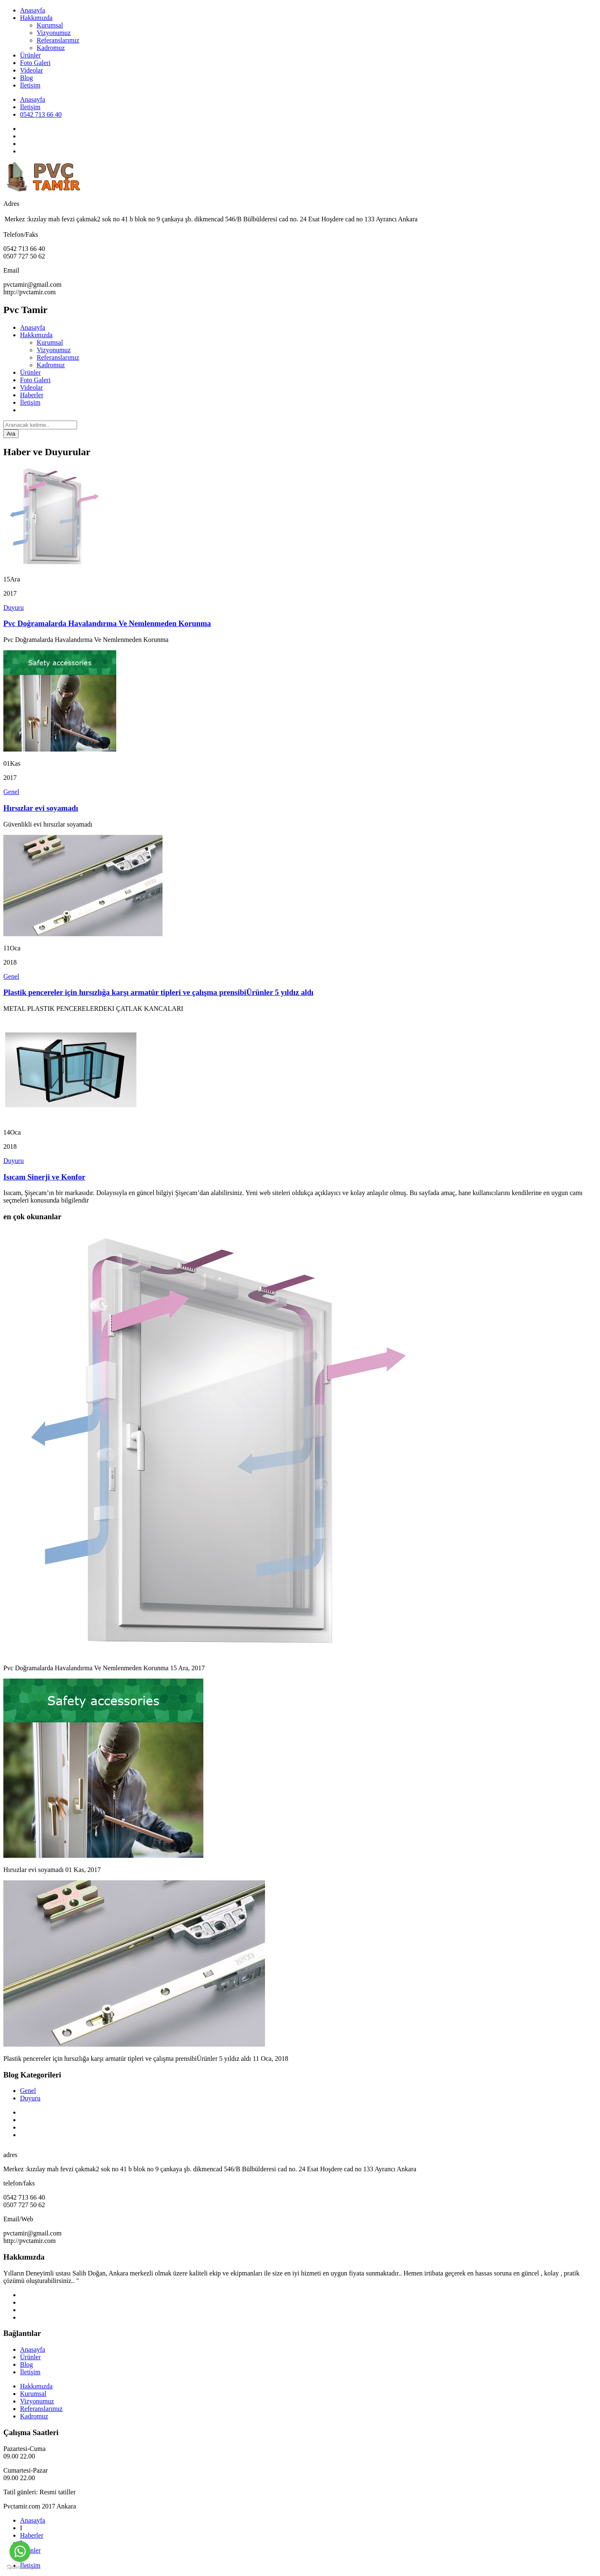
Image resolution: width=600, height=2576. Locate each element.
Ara (11, 434)
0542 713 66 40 (41, 114)
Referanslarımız (58, 40)
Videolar (31, 70)
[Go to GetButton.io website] (20, 2567)
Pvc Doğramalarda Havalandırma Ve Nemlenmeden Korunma (107, 623)
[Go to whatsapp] (20, 2551)
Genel (11, 791)
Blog (26, 77)
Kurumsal (50, 25)
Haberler (31, 394)
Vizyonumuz (54, 32)
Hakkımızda (36, 17)
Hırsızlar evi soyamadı (40, 808)
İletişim (30, 85)
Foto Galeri (35, 62)
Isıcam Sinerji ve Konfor (44, 1177)
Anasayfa (32, 10)
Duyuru (13, 607)
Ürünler (30, 55)
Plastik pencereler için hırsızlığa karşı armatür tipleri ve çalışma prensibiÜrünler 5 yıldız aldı (158, 992)
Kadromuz (51, 47)
